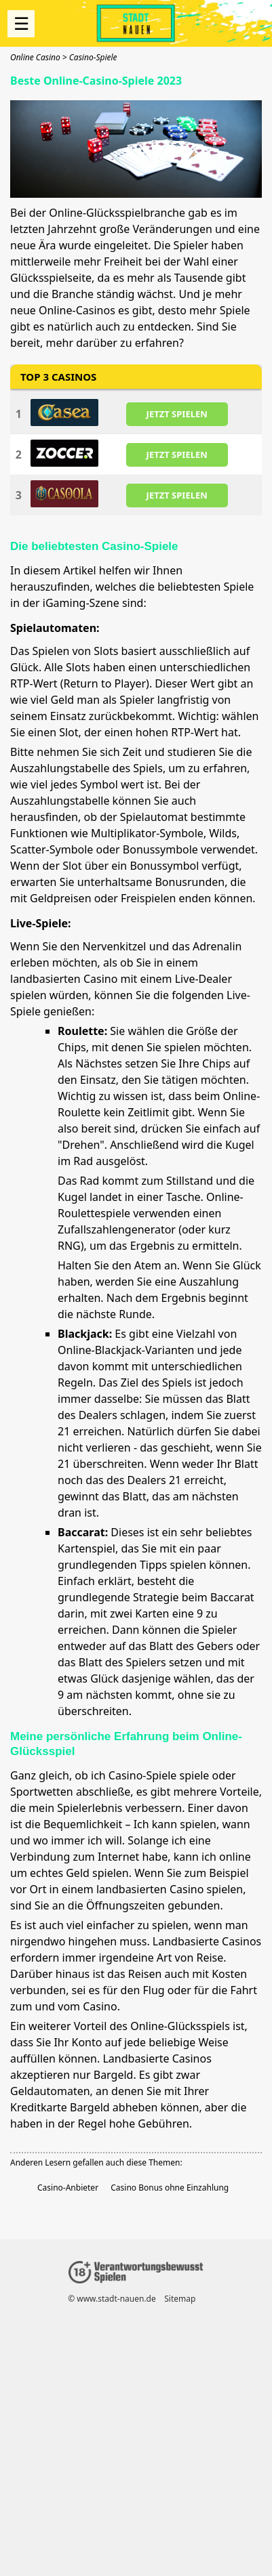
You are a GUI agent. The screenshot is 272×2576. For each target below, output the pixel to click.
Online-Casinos (77, 310)
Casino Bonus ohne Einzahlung (170, 2187)
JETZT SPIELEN (177, 413)
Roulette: (82, 1030)
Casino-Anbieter (67, 2187)
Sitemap (179, 2298)
